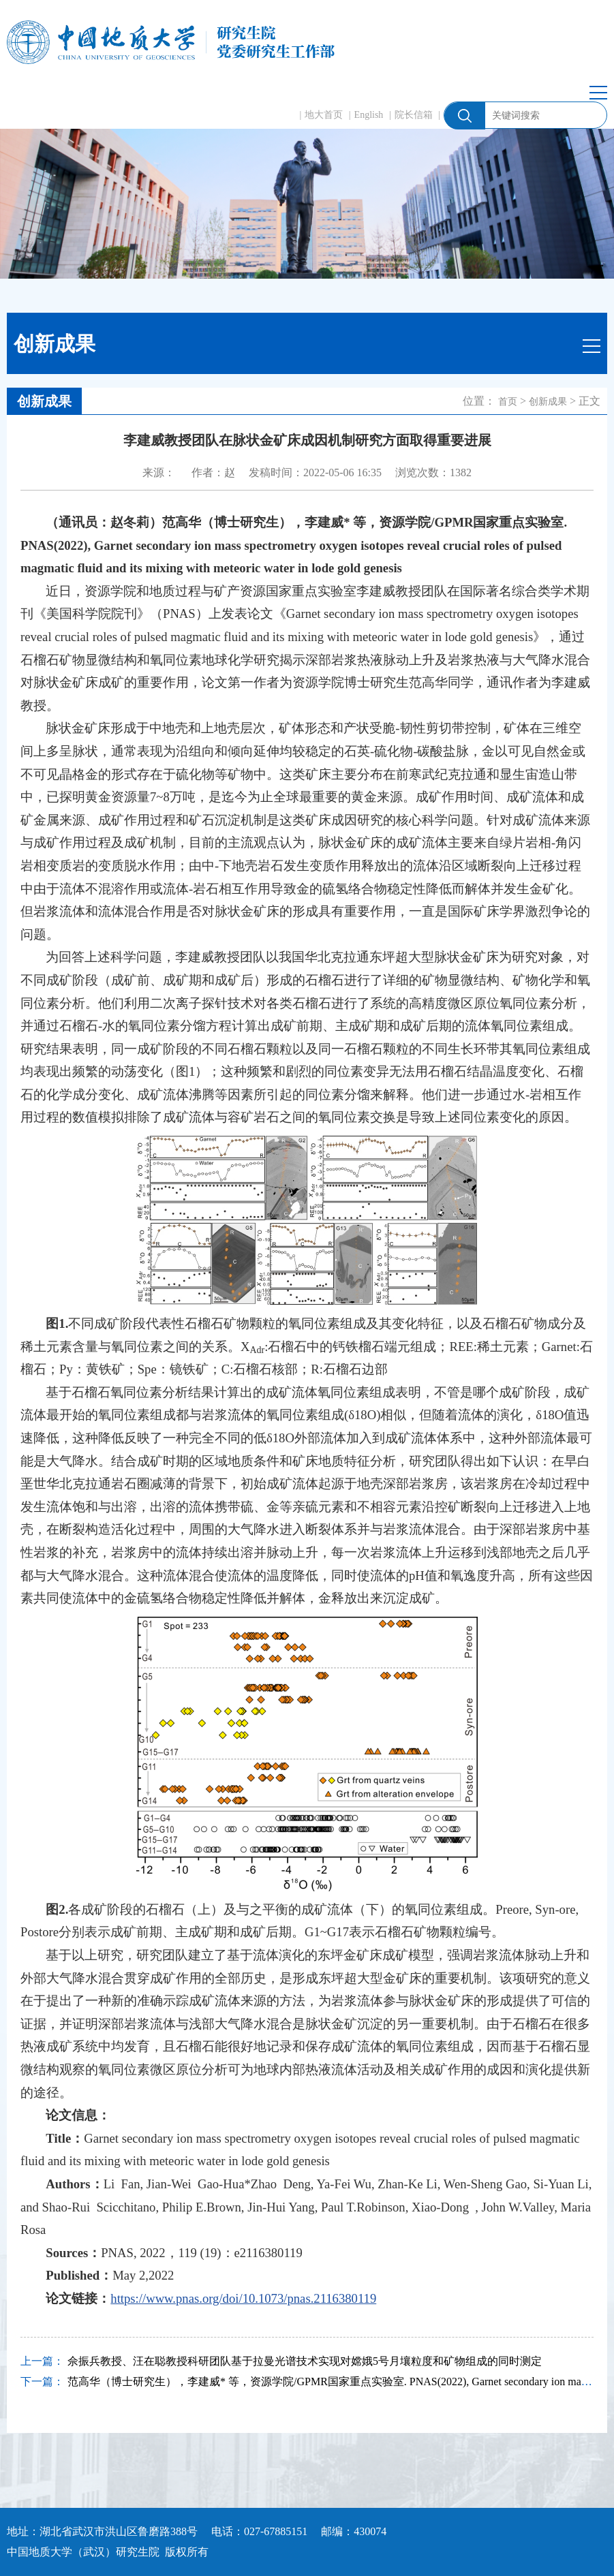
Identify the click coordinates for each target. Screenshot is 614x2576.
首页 (507, 402)
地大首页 (324, 115)
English (369, 115)
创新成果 (548, 402)
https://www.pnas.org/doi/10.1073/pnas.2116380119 (243, 2298)
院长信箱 (414, 115)
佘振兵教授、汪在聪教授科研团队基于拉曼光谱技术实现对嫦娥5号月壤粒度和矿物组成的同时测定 (304, 2361)
